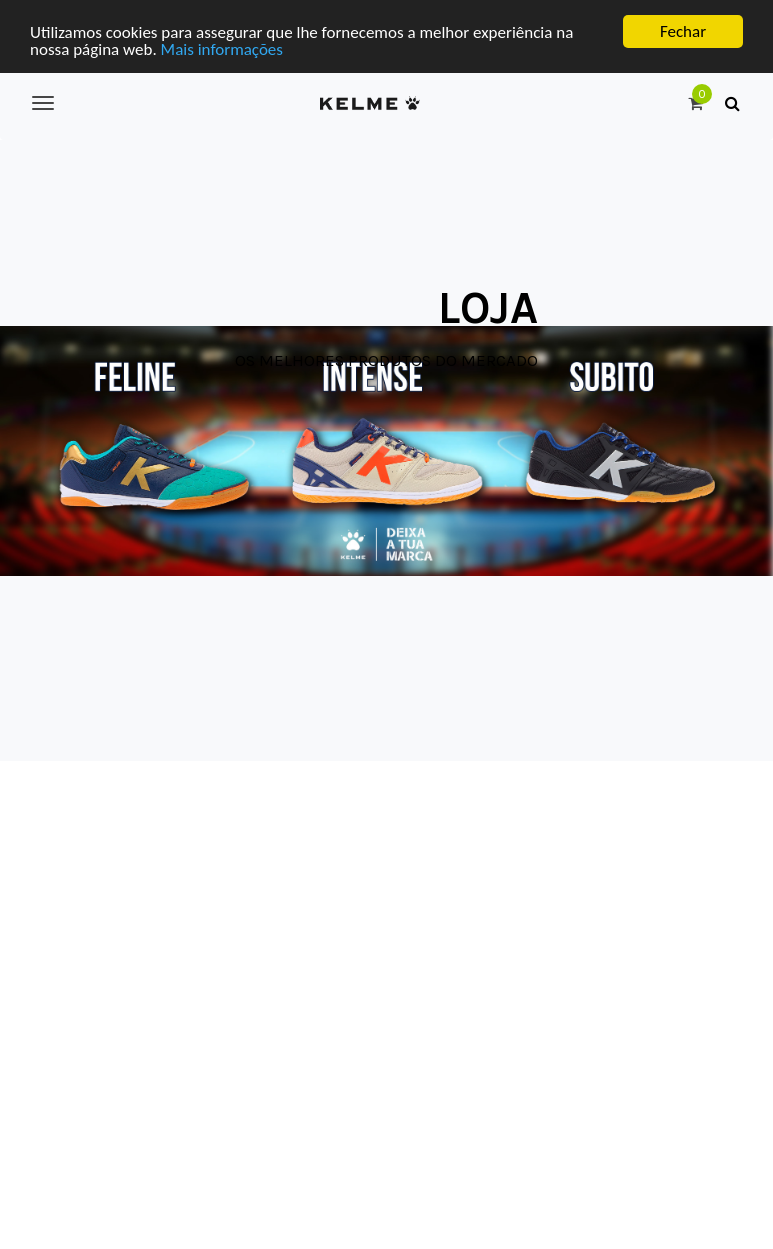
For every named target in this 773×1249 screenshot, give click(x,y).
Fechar (683, 31)
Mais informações (222, 48)
